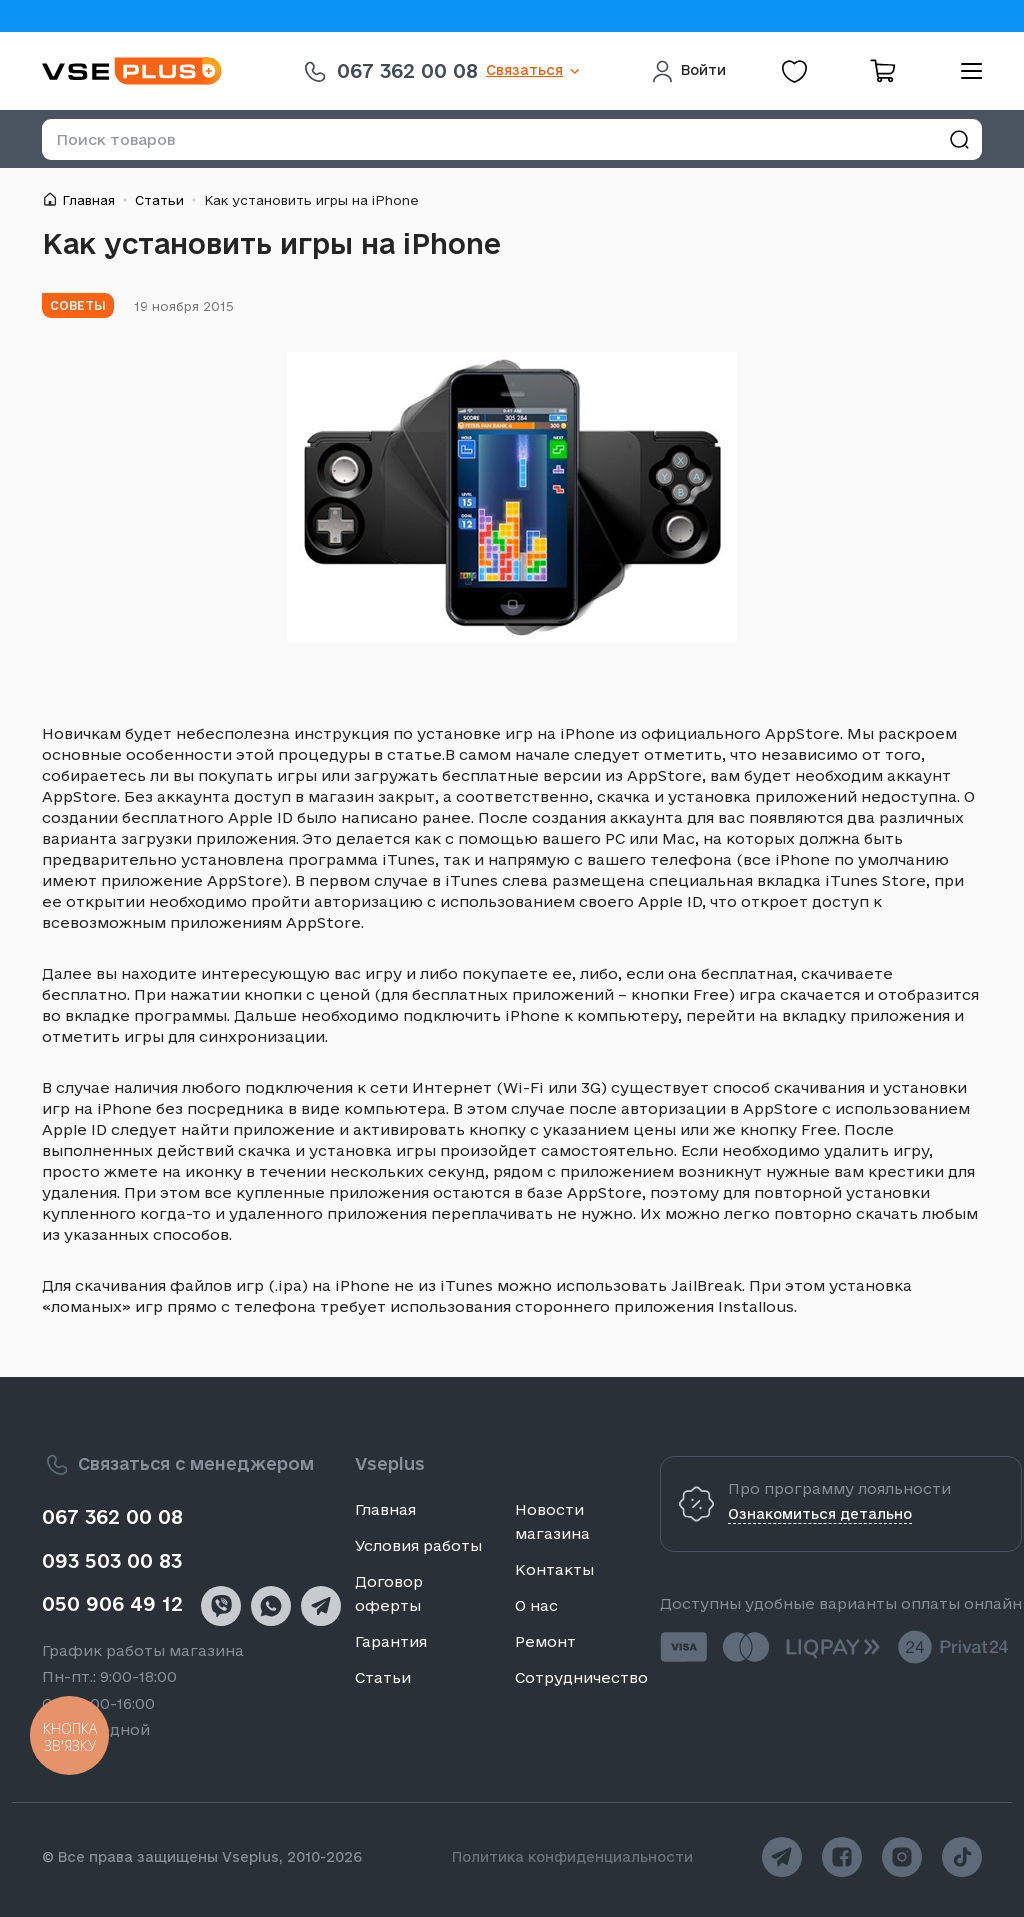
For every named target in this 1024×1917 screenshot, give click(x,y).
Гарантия (391, 1641)
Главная (88, 200)
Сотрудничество (581, 1677)
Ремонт (545, 1641)
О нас (536, 1605)
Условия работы (418, 1545)
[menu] (964, 71)
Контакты (554, 1569)
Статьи (159, 200)
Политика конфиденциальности (572, 1857)
